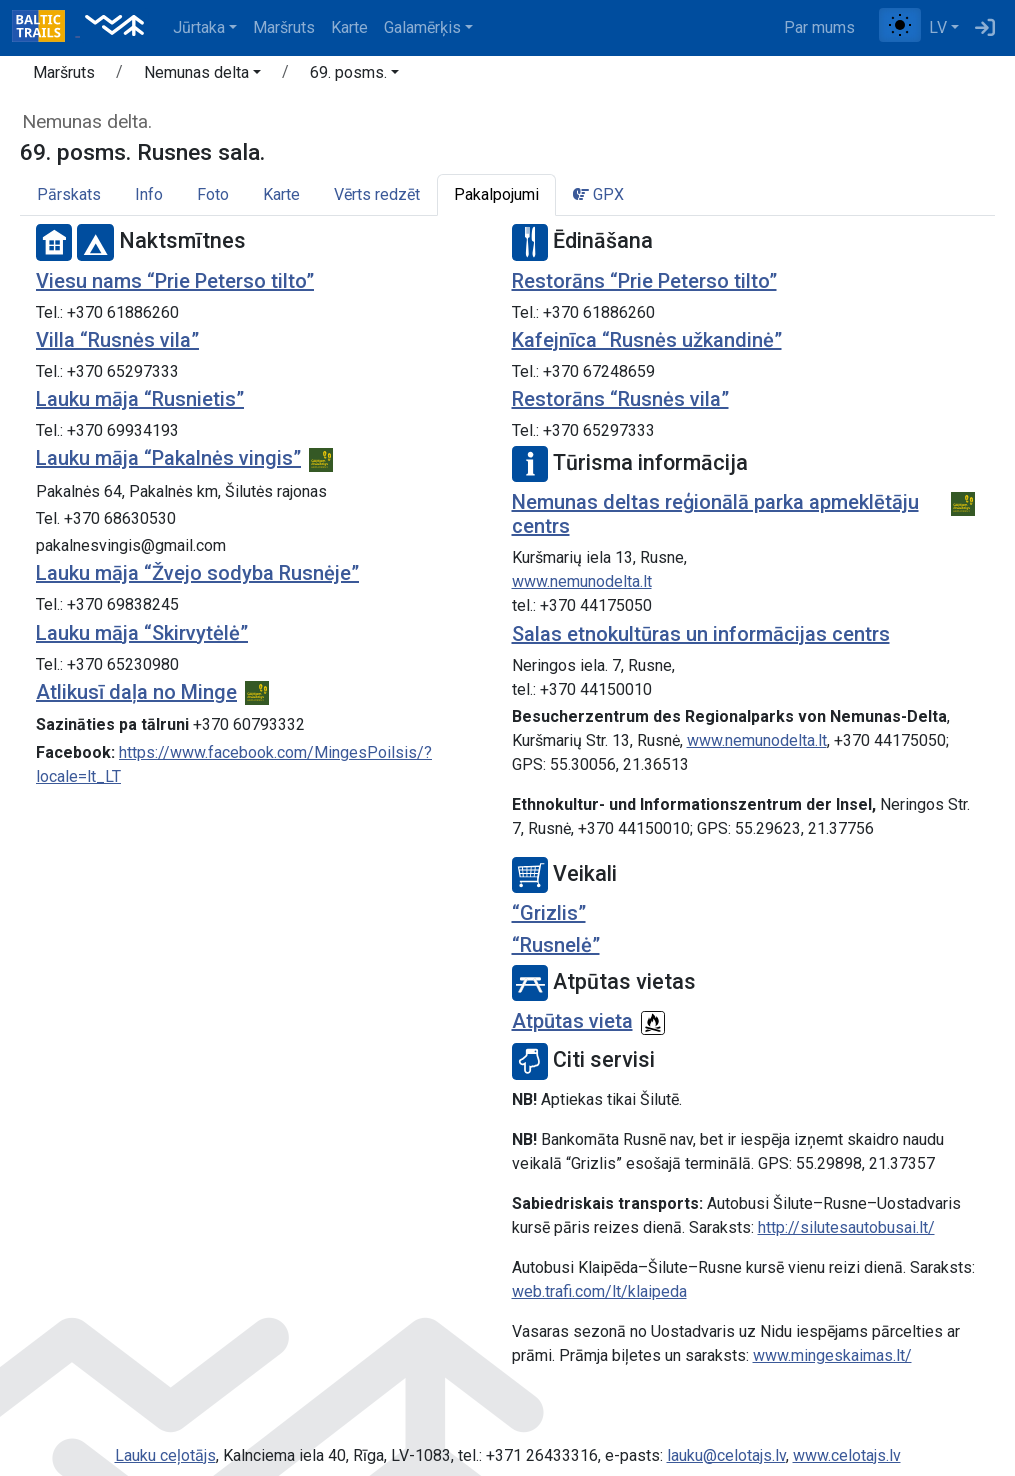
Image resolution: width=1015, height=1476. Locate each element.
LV (938, 27)
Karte (349, 27)
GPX (598, 194)
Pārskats (69, 194)
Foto (213, 194)
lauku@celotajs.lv (726, 1455)
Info (149, 194)
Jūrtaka (199, 27)
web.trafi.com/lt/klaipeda (599, 1291)
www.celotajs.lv (847, 1455)
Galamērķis (422, 27)
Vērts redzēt (377, 194)
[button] (202, 76)
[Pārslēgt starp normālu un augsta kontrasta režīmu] (900, 25)
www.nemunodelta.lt (582, 581)
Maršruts (284, 27)
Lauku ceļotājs (165, 1455)
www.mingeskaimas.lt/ (832, 1355)
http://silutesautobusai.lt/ (846, 1227)
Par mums (819, 27)
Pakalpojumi (496, 194)
